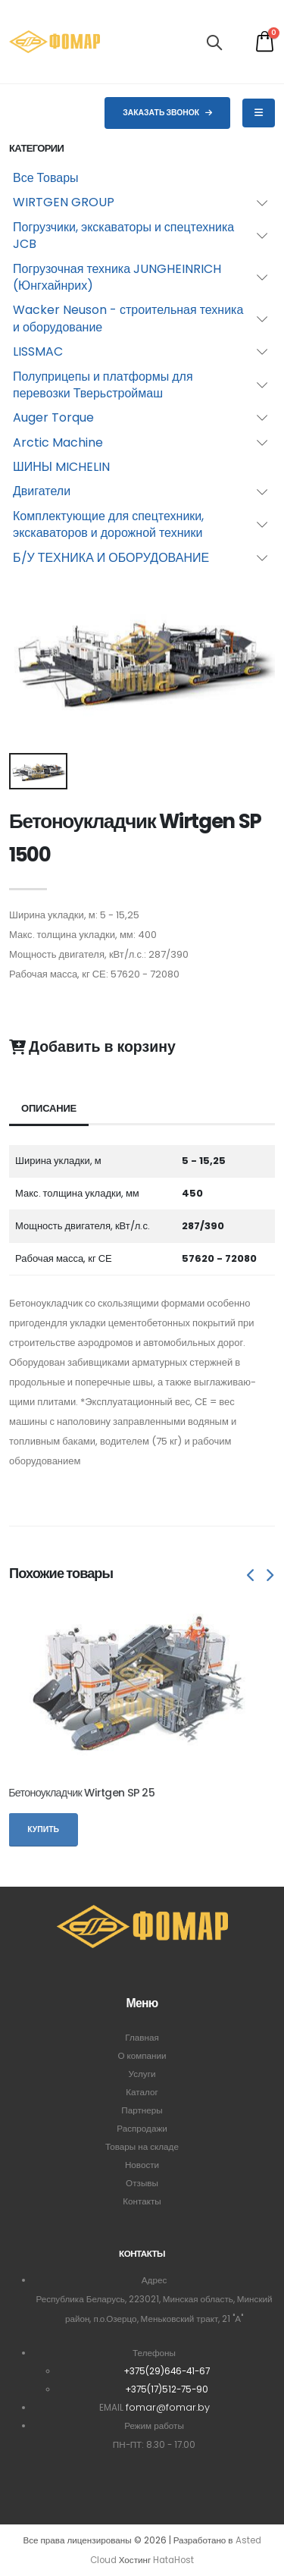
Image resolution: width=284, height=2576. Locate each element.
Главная (141, 2038)
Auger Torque (53, 417)
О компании (141, 2056)
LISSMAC (38, 351)
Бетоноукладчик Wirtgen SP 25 (81, 1792)
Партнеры (141, 2110)
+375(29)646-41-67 (166, 2371)
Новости (142, 2165)
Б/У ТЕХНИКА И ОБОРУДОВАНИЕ (111, 557)
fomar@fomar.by (168, 2407)
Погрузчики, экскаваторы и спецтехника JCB (123, 235)
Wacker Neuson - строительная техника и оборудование (128, 318)
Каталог (142, 2092)
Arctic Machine (58, 442)
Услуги (142, 2074)
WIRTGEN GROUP (63, 202)
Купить (43, 1829)
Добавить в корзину (92, 1047)
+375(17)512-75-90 (166, 2389)
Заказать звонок (167, 112)
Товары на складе (142, 2147)
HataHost (173, 2560)
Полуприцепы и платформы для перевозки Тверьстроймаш (103, 385)
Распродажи (142, 2129)
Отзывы (142, 2183)
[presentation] (251, 1576)
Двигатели (41, 491)
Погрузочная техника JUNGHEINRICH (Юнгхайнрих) (117, 277)
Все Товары (46, 178)
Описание (48, 1108)
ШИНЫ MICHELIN (61, 466)
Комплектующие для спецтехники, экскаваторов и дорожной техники (108, 524)
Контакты (142, 2201)
